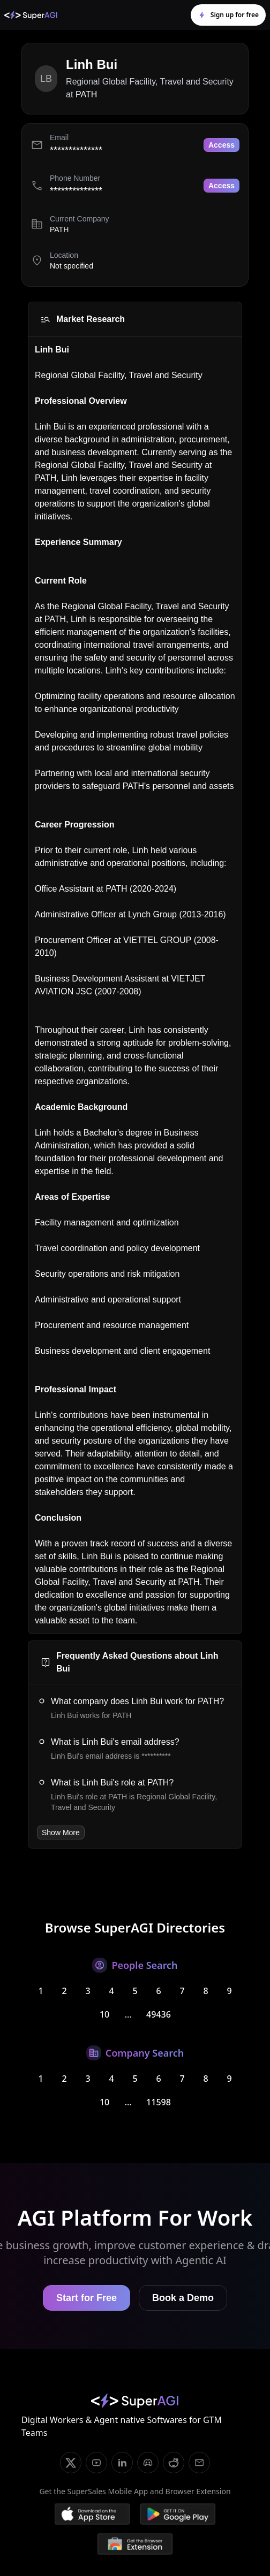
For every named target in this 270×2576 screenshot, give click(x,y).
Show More (61, 1832)
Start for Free (86, 2298)
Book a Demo (183, 2298)
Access (221, 145)
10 (104, 2014)
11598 (158, 2102)
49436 (158, 2014)
